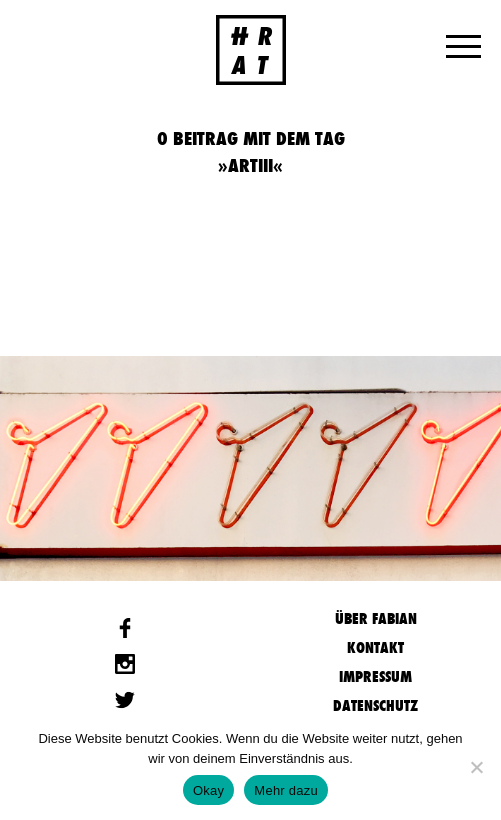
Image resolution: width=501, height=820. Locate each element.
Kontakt (375, 647)
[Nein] (476, 767)
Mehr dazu (286, 790)
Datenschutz (375, 705)
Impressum (375, 676)
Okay (208, 790)
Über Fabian (376, 618)
